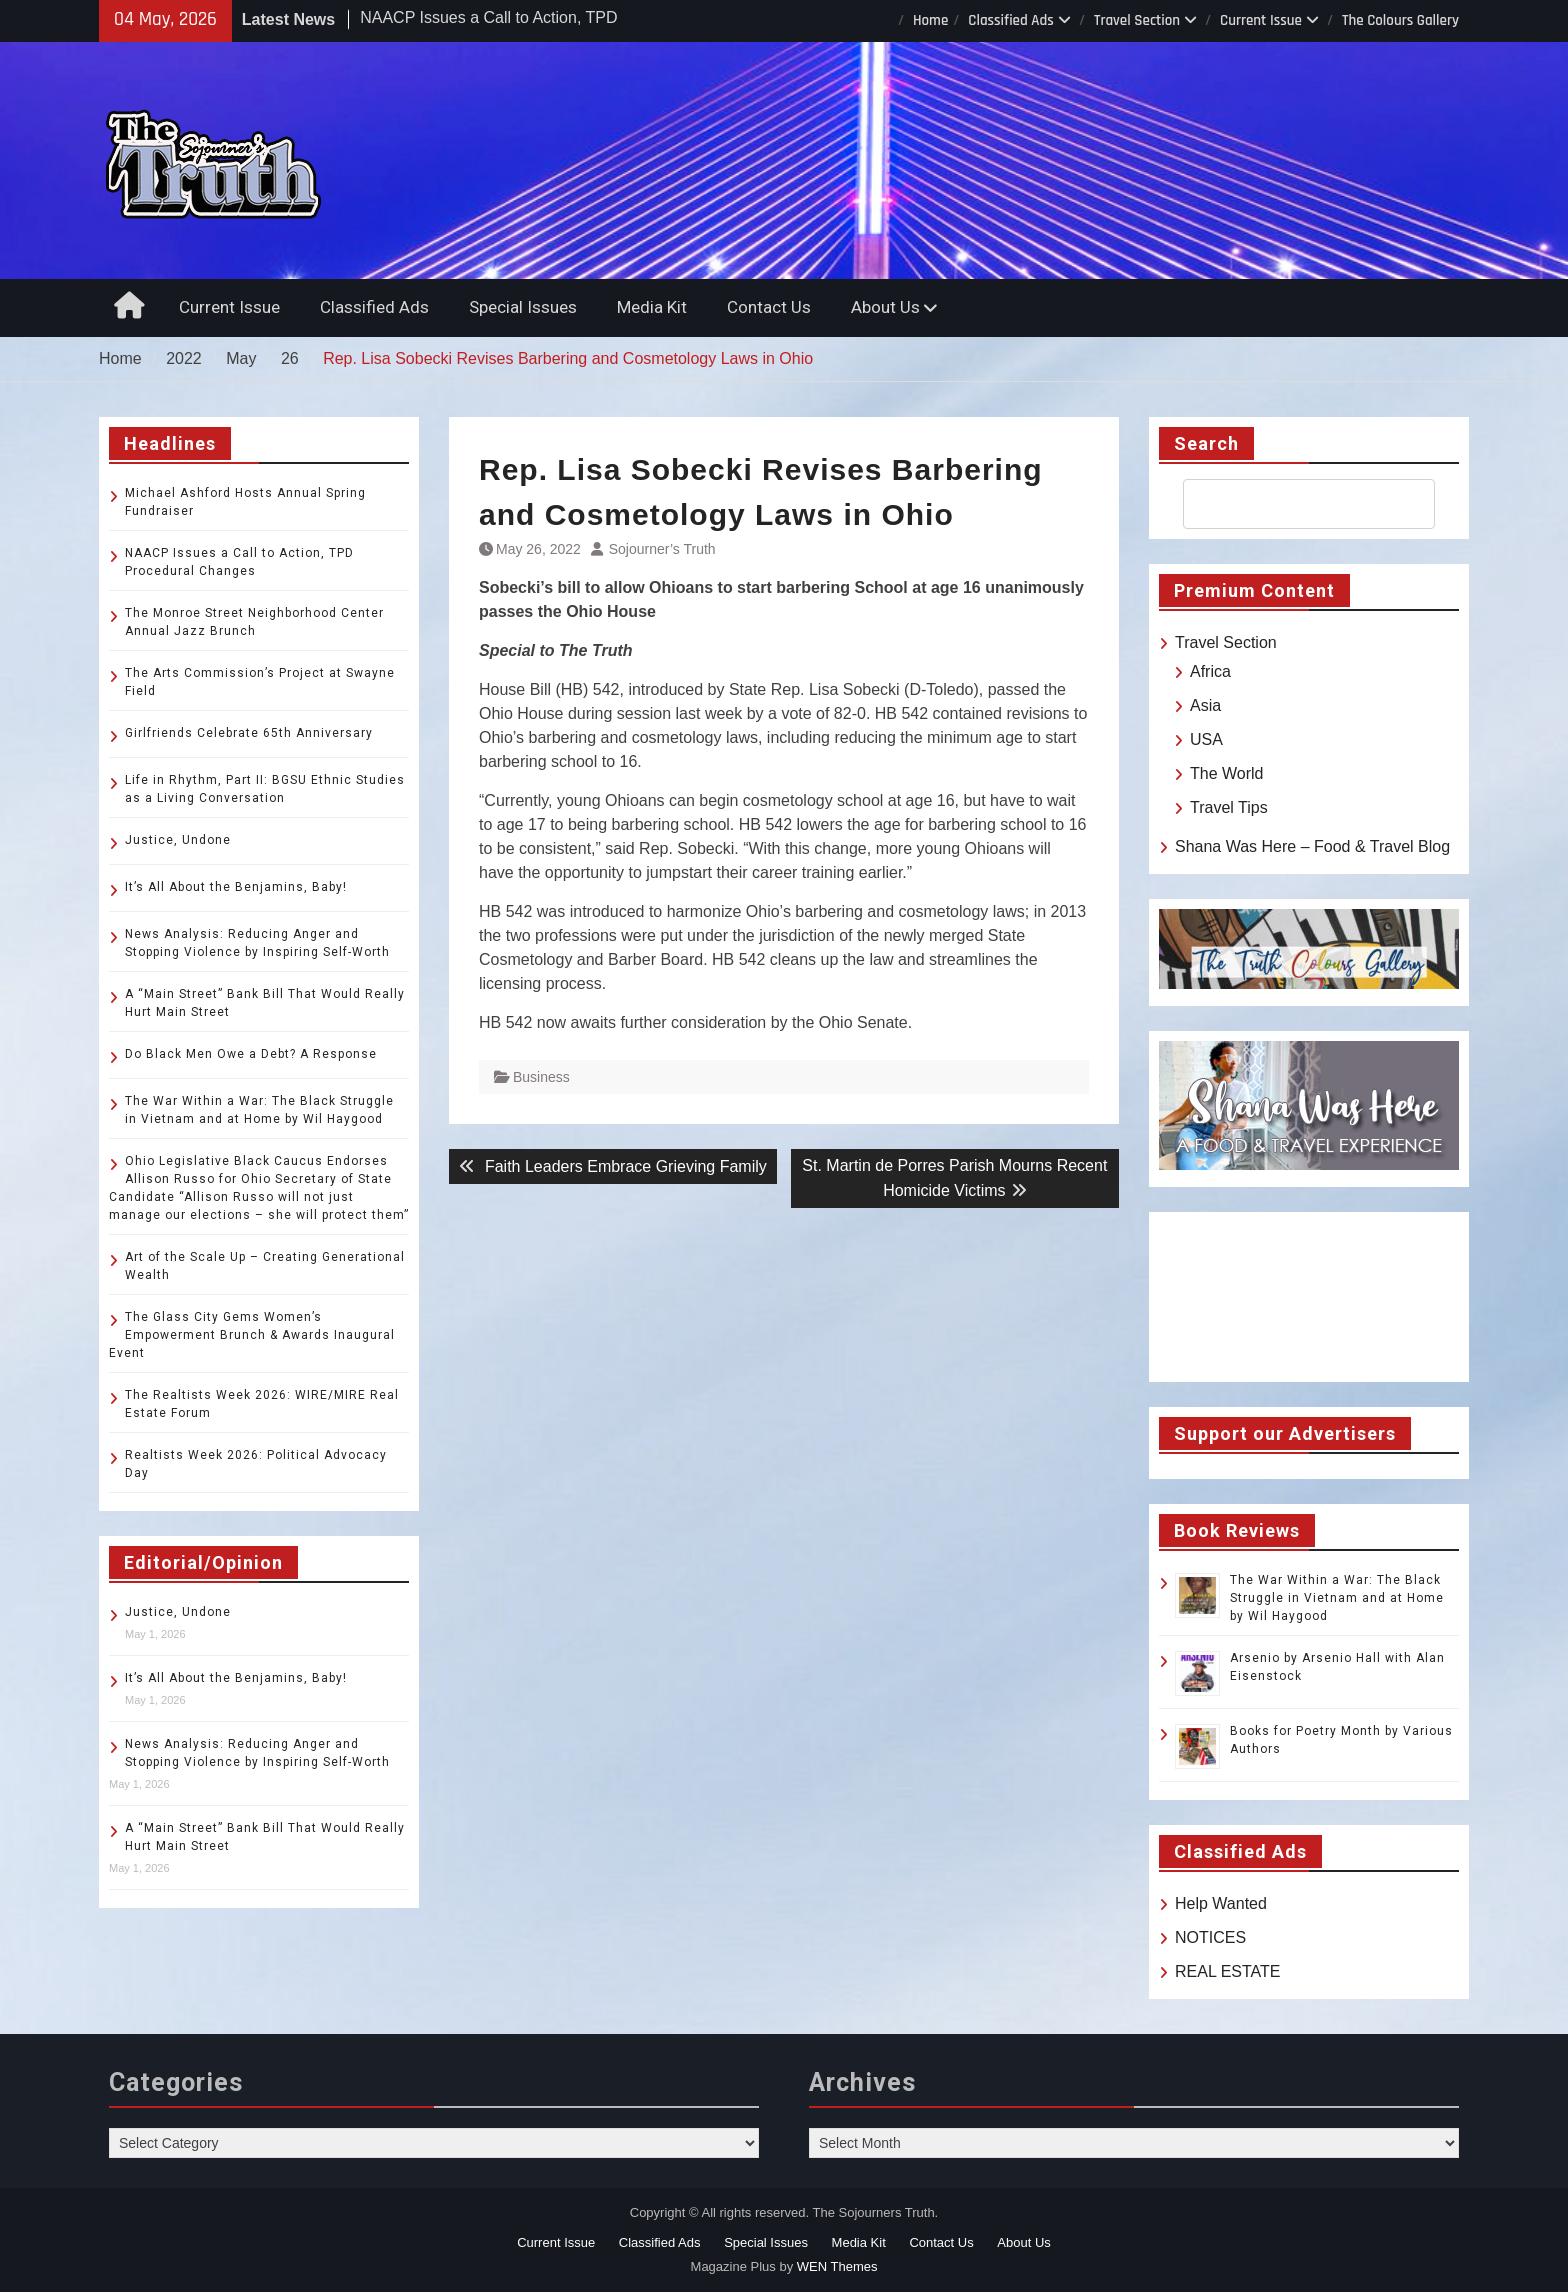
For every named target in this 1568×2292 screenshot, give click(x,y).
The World (1227, 773)
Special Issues (523, 307)
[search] (1291, 504)
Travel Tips (1229, 807)
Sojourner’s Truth (662, 549)
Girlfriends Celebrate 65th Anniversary (249, 733)
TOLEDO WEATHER (1309, 1297)
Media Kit (652, 307)
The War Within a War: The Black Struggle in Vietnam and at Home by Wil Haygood (1337, 1598)
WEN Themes (837, 2266)
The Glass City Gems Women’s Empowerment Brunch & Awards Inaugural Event (252, 1335)
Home (930, 20)
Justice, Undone (178, 840)
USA (1206, 739)
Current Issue (1261, 20)
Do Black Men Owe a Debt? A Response (251, 1054)
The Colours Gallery (1400, 20)
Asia (1205, 705)
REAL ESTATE (1228, 1971)
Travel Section (1137, 20)
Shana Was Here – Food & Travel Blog (1312, 846)
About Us (885, 307)
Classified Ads (1011, 20)
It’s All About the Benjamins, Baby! (236, 887)
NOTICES (1210, 1937)
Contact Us (769, 307)
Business (541, 1077)
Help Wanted (1221, 1903)
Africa (1210, 671)
